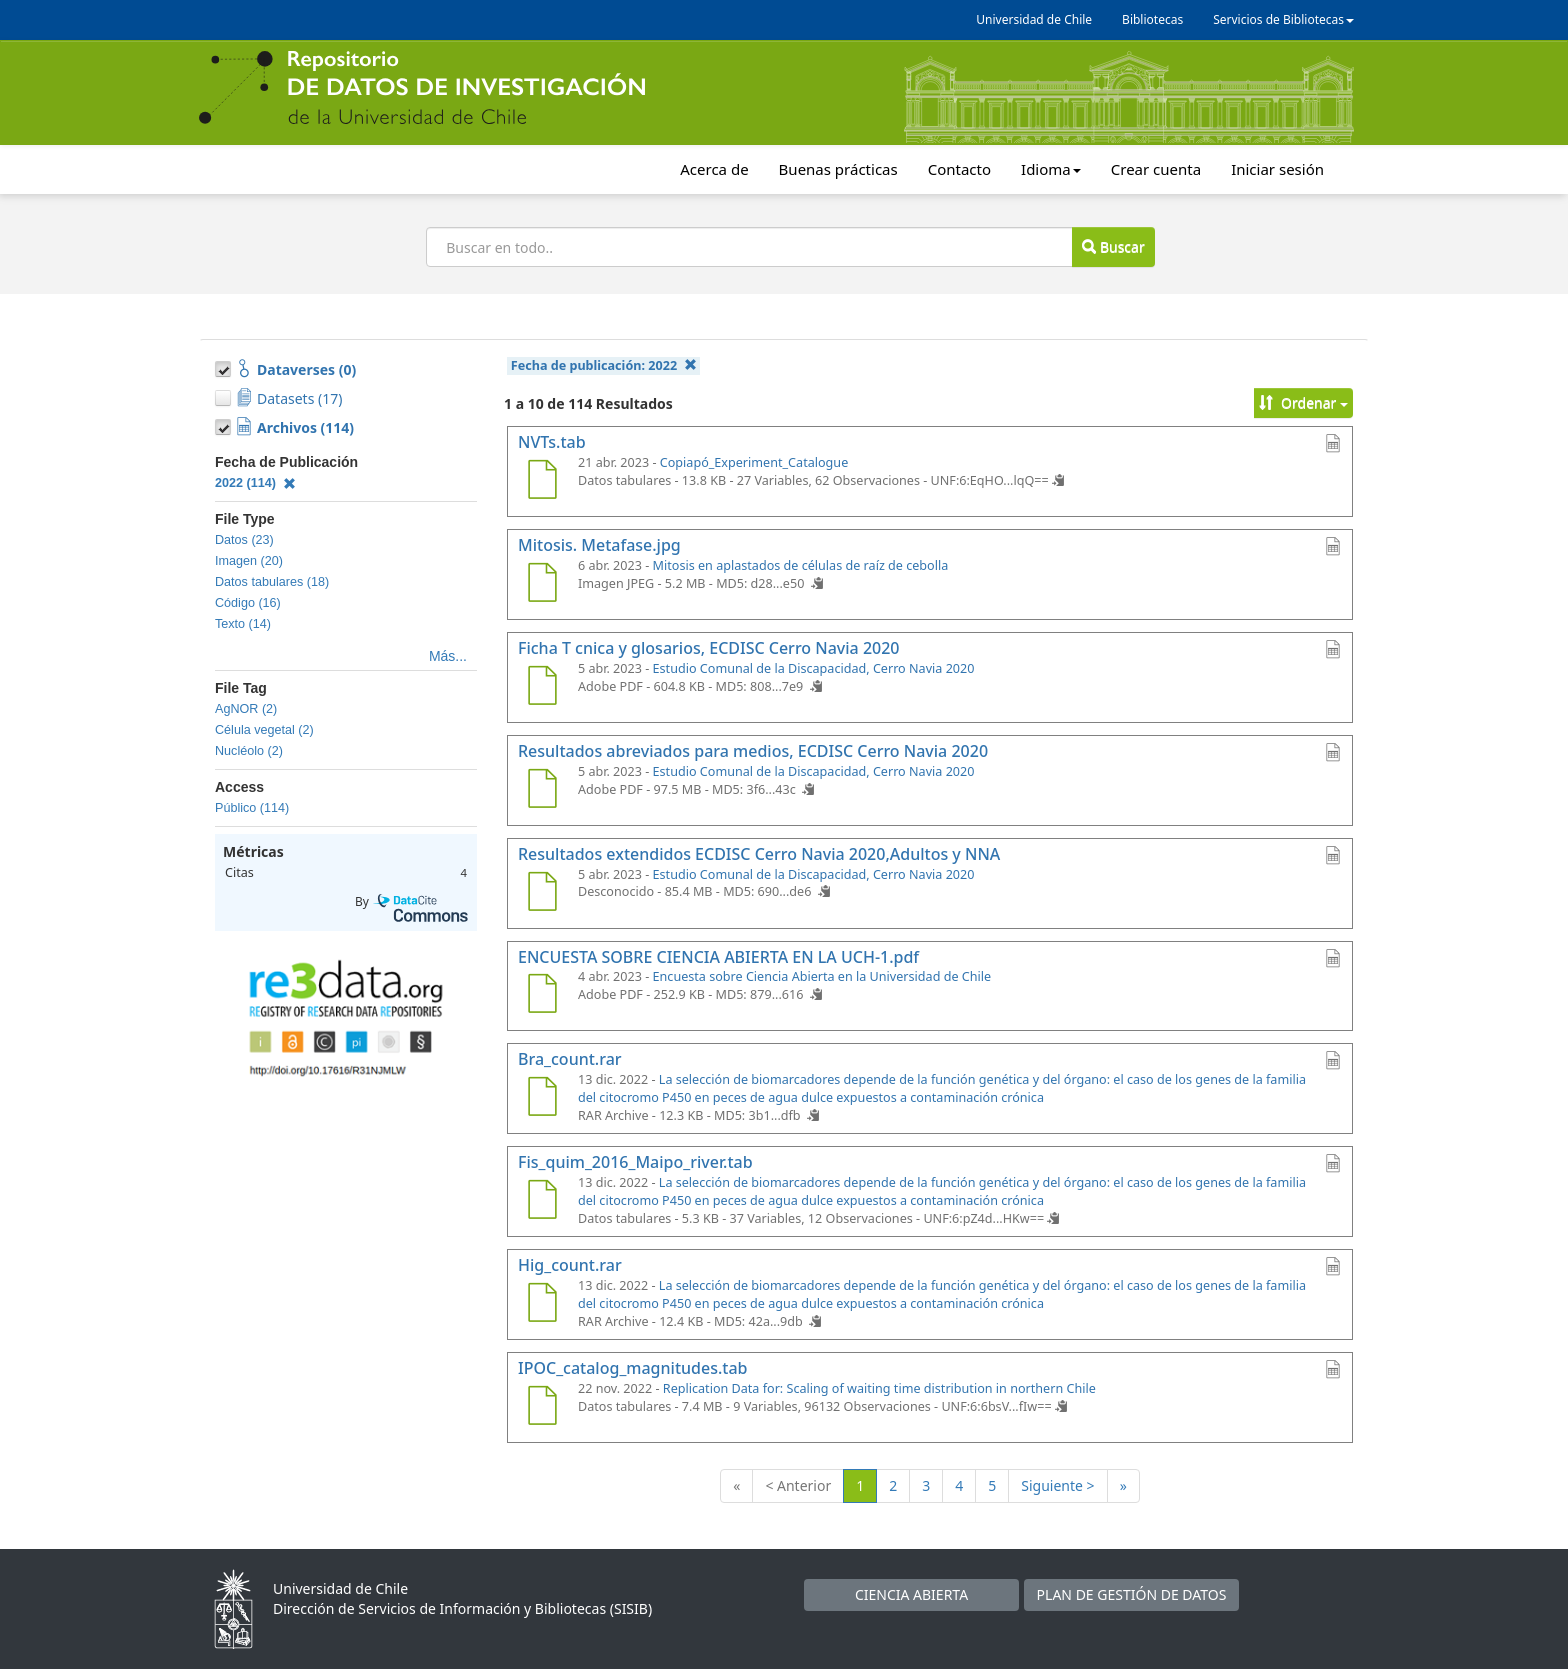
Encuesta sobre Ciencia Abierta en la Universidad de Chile (822, 976)
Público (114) (252, 808)
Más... (448, 656)
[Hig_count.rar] (542, 1305)
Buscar (1113, 246)
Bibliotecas (1152, 19)
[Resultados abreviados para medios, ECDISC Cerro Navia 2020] (542, 791)
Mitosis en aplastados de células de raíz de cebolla (801, 565)
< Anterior (798, 1485)
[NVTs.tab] (542, 482)
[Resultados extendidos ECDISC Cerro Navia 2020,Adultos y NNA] (542, 894)
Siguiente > (1057, 1485)
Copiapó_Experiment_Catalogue (754, 462)
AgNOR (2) (246, 709)
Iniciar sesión (1277, 169)
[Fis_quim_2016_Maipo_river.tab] (542, 1202)
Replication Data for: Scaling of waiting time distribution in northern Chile (879, 1388)
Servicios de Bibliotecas (1283, 19)
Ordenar (1303, 402)
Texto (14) (243, 624)
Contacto (959, 169)
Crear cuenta (1156, 169)
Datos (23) (244, 540)
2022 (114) (255, 483)
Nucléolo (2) (249, 751)
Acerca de (714, 169)
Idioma (1051, 169)
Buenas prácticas (838, 169)
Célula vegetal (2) (264, 730)
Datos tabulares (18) (272, 582)
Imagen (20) (249, 561)
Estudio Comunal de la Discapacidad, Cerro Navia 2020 (814, 668)
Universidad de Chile (1034, 19)
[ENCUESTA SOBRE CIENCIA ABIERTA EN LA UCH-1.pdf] (542, 996)
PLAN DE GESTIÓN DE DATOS (1132, 1594)
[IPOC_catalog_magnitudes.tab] (542, 1408)
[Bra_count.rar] (542, 1099)
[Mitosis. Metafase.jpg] (542, 585)
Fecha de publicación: (604, 365)
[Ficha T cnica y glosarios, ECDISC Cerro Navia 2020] (542, 688)
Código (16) (248, 603)
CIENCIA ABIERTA (911, 1594)
